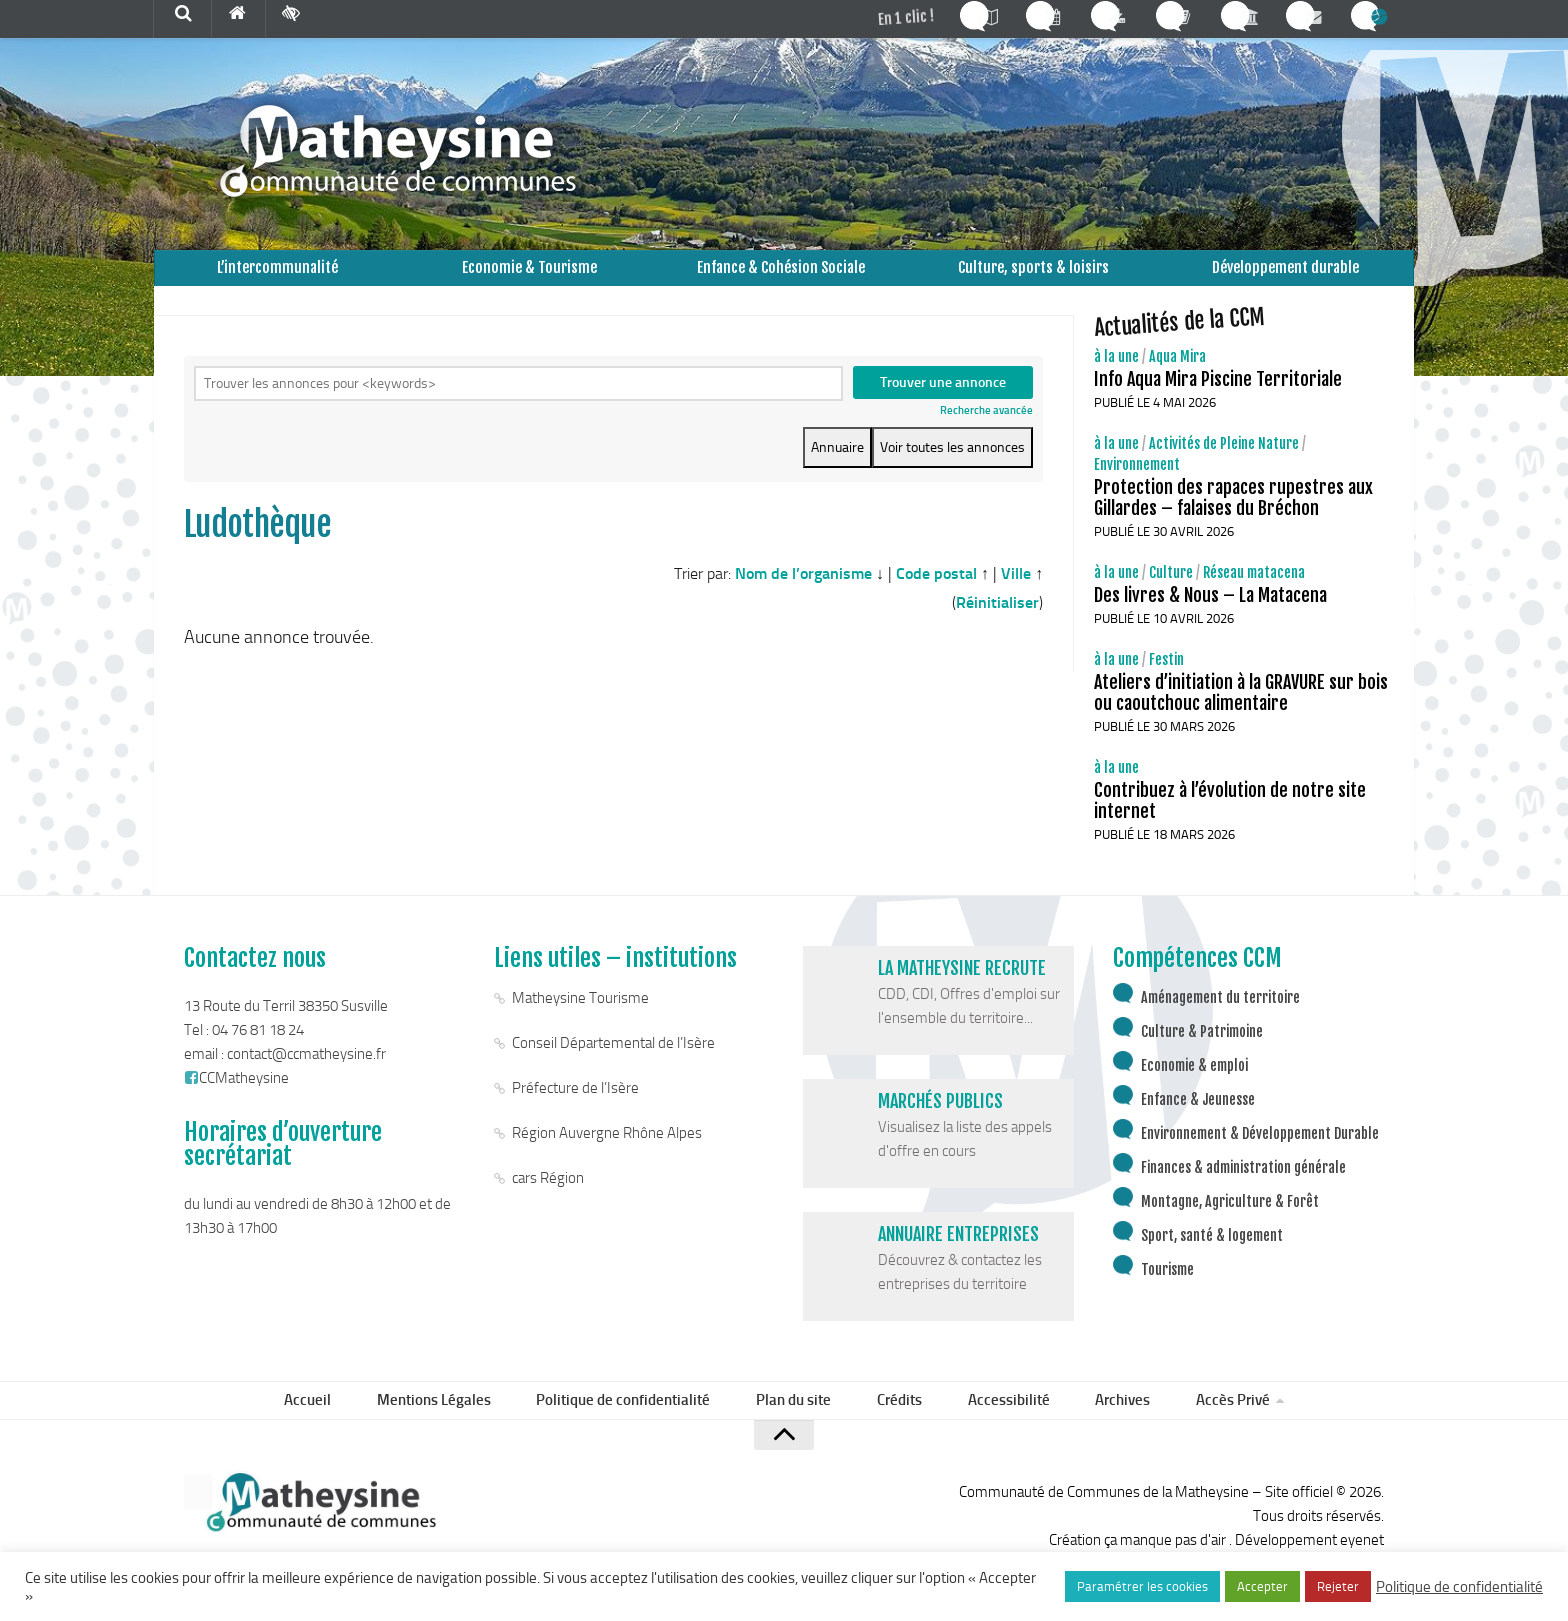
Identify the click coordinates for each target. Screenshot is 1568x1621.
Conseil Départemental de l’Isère (613, 1067)
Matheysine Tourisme (580, 1022)
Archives (1102, 1427)
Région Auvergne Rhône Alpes (607, 1157)
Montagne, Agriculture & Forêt (1230, 1225)
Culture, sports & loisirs (1033, 279)
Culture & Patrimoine (1202, 1055)
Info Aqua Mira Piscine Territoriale (1218, 403)
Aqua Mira (1177, 380)
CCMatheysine (236, 1102)
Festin (1166, 683)
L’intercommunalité (277, 279)
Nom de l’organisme (803, 586)
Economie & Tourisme (529, 279)
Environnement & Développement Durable (1260, 1157)
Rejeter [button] (1338, 1586)
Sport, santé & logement (1212, 1259)
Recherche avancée (986, 436)
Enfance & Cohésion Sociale (781, 279)
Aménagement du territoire (1220, 1021)
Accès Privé (1205, 1427)
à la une (1116, 380)
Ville (1016, 586)
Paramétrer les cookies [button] (1142, 1586)
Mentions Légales (454, 1427)
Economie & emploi (1194, 1089)
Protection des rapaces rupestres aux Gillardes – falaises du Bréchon (1233, 521)
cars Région (548, 1202)
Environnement (1137, 488)
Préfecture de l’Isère (575, 1112)
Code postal (936, 586)
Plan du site (800, 1427)
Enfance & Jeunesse (1198, 1123)
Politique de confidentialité (637, 1427)
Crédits (898, 1427)
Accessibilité (997, 1427)
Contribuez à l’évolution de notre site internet (1230, 824)
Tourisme (1167, 1293)
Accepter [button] (1262, 1586)
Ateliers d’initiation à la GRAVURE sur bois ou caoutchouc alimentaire (1241, 716)
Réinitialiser (997, 615)
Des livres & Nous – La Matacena (1210, 619)
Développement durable (1285, 279)
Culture (1171, 596)
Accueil (335, 1427)
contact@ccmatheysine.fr (306, 1078)
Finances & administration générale (1243, 1191)
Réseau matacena (1254, 596)
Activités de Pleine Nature (1224, 467)
